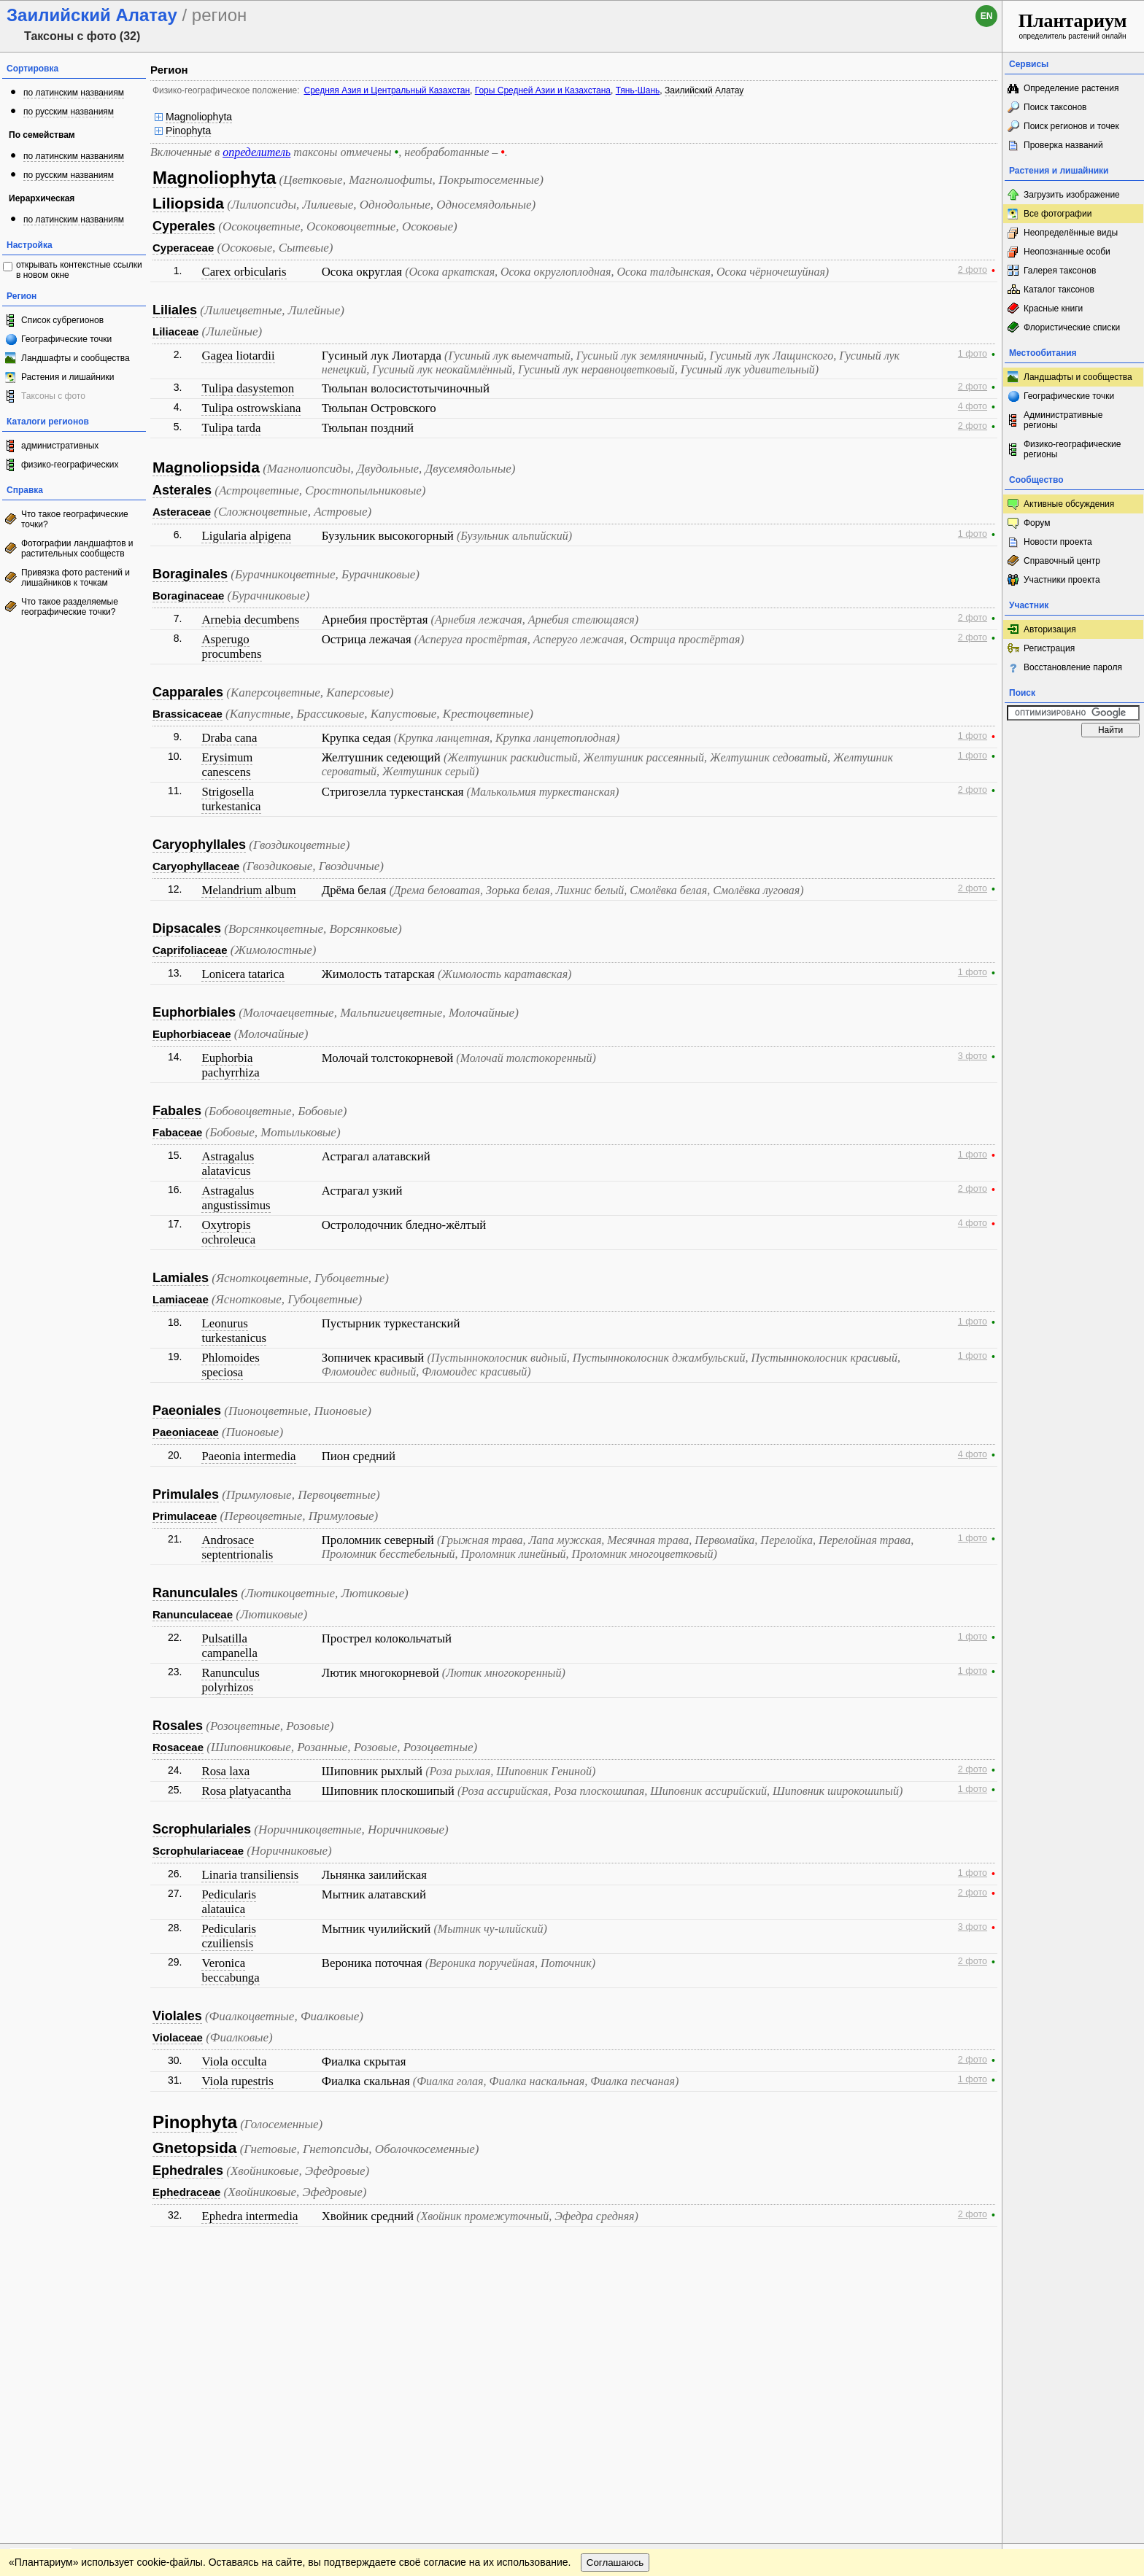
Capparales (187, 692)
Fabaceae (177, 1132)
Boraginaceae (188, 595)
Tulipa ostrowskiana (251, 408)
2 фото (972, 270)
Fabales (176, 1110)
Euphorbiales (194, 1012)
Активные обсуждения (1069, 504)
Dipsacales (186, 928)
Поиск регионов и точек (1071, 126)
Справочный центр (1062, 561)
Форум (1037, 523)
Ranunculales (195, 1593)
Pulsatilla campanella (229, 1646)
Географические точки (66, 339)
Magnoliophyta (199, 117)
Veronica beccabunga (230, 1970)
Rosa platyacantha (246, 1791)
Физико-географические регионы (1072, 449)
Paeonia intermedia (248, 1456)
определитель (256, 152)
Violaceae (177, 2037)
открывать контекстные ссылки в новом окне (79, 270)
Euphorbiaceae (191, 1034)
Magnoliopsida (206, 467)
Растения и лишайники (68, 377)
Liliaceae (175, 331)
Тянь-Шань (638, 90)
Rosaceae (178, 1747)
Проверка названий (1063, 145)
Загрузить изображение (1072, 195)
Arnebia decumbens (250, 619)
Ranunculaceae (192, 1614)
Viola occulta (233, 2061)
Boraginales (190, 574)
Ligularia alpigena (246, 536)
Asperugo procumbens (231, 646)
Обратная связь (111, 2263)
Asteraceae (181, 511)
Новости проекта (1058, 542)
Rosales (177, 1725)
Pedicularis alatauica (228, 1902)
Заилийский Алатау (704, 90)
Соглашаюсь (615, 2293)
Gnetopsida (194, 2147)
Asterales (182, 490)
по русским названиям (68, 111)
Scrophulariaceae (198, 1850)
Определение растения (1071, 88)
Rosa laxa (225, 1771)
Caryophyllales (199, 844)
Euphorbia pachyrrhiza (230, 1065)
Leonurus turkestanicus (233, 1330)
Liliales (174, 310)
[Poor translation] (53, 2370)
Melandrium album (248, 890)
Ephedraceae (186, 2192)
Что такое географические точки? (74, 519)
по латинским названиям (73, 93)
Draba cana (229, 738)
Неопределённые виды (1071, 233)
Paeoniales (186, 1410)
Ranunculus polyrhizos (230, 1680)
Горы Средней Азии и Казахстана (543, 90)
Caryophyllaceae (195, 866)
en (987, 16)
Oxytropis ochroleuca (228, 1232)
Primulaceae (184, 1516)
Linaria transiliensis (249, 1875)
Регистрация (1049, 648)
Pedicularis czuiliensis (228, 1936)
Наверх (979, 2263)
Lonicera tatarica (242, 974)
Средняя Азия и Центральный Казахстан (387, 90)
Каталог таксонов (1059, 289)
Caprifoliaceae (190, 950)
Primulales (185, 1494)
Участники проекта (1062, 580)
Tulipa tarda (230, 428)
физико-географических (69, 464)
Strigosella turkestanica (230, 799)
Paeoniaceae (185, 1432)
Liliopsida (188, 203)
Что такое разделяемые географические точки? (69, 607)
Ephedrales (187, 2170)
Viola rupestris (237, 2081)
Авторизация (1050, 629)
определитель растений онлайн (1073, 25)
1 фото (972, 354)
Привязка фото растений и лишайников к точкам (75, 577)
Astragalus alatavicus (227, 1163)
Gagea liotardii (237, 355)
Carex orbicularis (243, 272)
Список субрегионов (62, 320)
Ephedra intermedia (249, 2216)
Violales (177, 2016)
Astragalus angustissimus (235, 1198)
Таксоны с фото (53, 396)
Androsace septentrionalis (237, 1547)
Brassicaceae (187, 713)
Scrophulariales (201, 1829)
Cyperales (183, 226)
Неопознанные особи (1067, 252)
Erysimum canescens (226, 764)
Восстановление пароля (1073, 667)
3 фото (972, 1056)
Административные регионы (1063, 420)
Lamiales (180, 1277)
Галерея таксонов (1060, 270)
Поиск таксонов (1055, 107)
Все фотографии (1057, 214)
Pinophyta (188, 130)
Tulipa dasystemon (247, 388)
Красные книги (1053, 308)
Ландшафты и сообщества (75, 358)
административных (59, 446)
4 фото (972, 406)
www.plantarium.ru (1073, 2263)
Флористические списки (1072, 327)
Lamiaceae (180, 1299)
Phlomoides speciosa (230, 1365)
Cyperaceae (183, 247)
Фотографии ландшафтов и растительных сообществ (77, 548)
